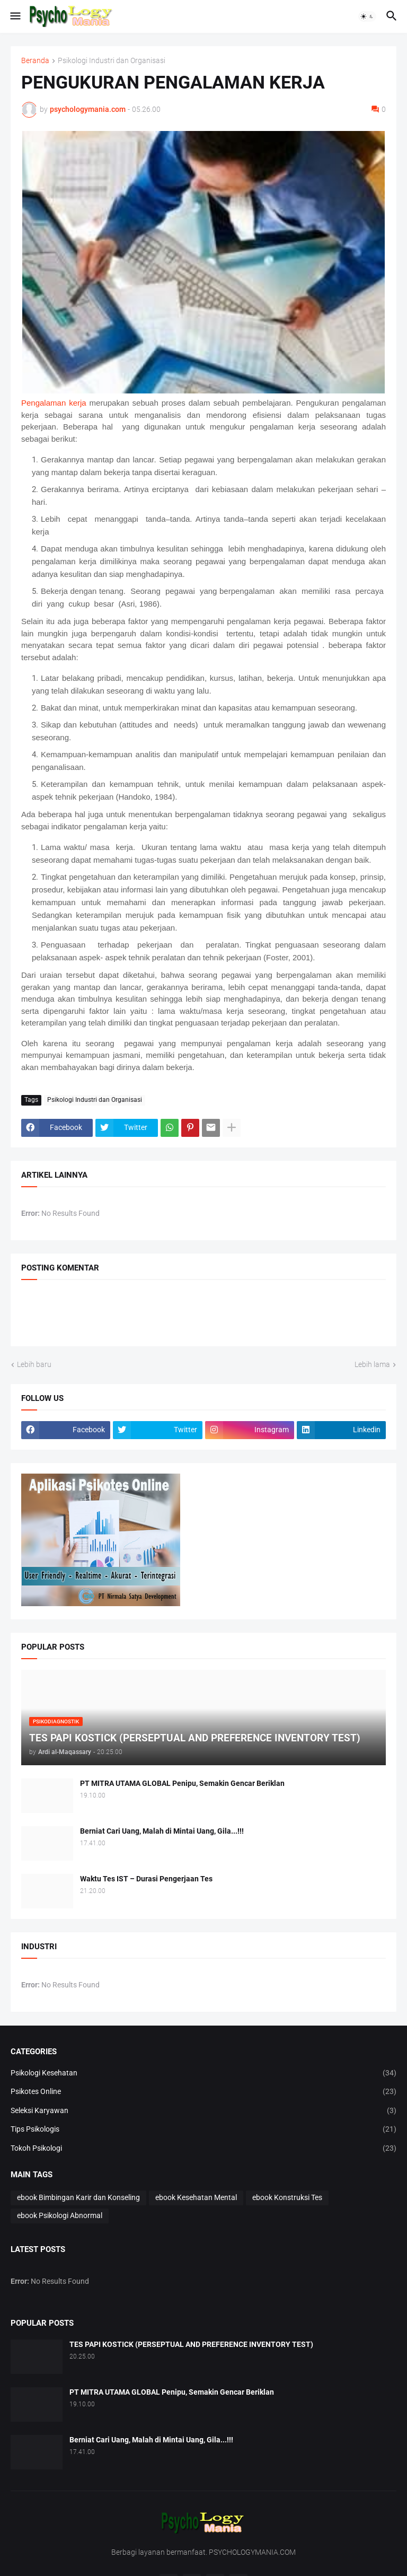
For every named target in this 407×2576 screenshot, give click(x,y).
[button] (14, 16)
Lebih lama (372, 1364)
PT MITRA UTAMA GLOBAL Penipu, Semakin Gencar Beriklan (182, 1783)
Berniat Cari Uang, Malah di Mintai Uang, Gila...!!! (162, 1831)
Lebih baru (34, 1364)
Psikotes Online (203, 2092)
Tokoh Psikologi (203, 2148)
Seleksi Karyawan (203, 2111)
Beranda (35, 61)
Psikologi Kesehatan (203, 2073)
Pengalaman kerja (53, 402)
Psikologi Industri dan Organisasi (111, 61)
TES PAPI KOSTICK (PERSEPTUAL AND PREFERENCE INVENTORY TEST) (191, 2344)
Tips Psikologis (203, 2129)
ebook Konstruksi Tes (287, 2197)
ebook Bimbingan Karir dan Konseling (78, 2197)
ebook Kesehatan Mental (196, 2197)
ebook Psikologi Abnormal (59, 2215)
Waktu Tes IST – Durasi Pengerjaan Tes (146, 1878)
